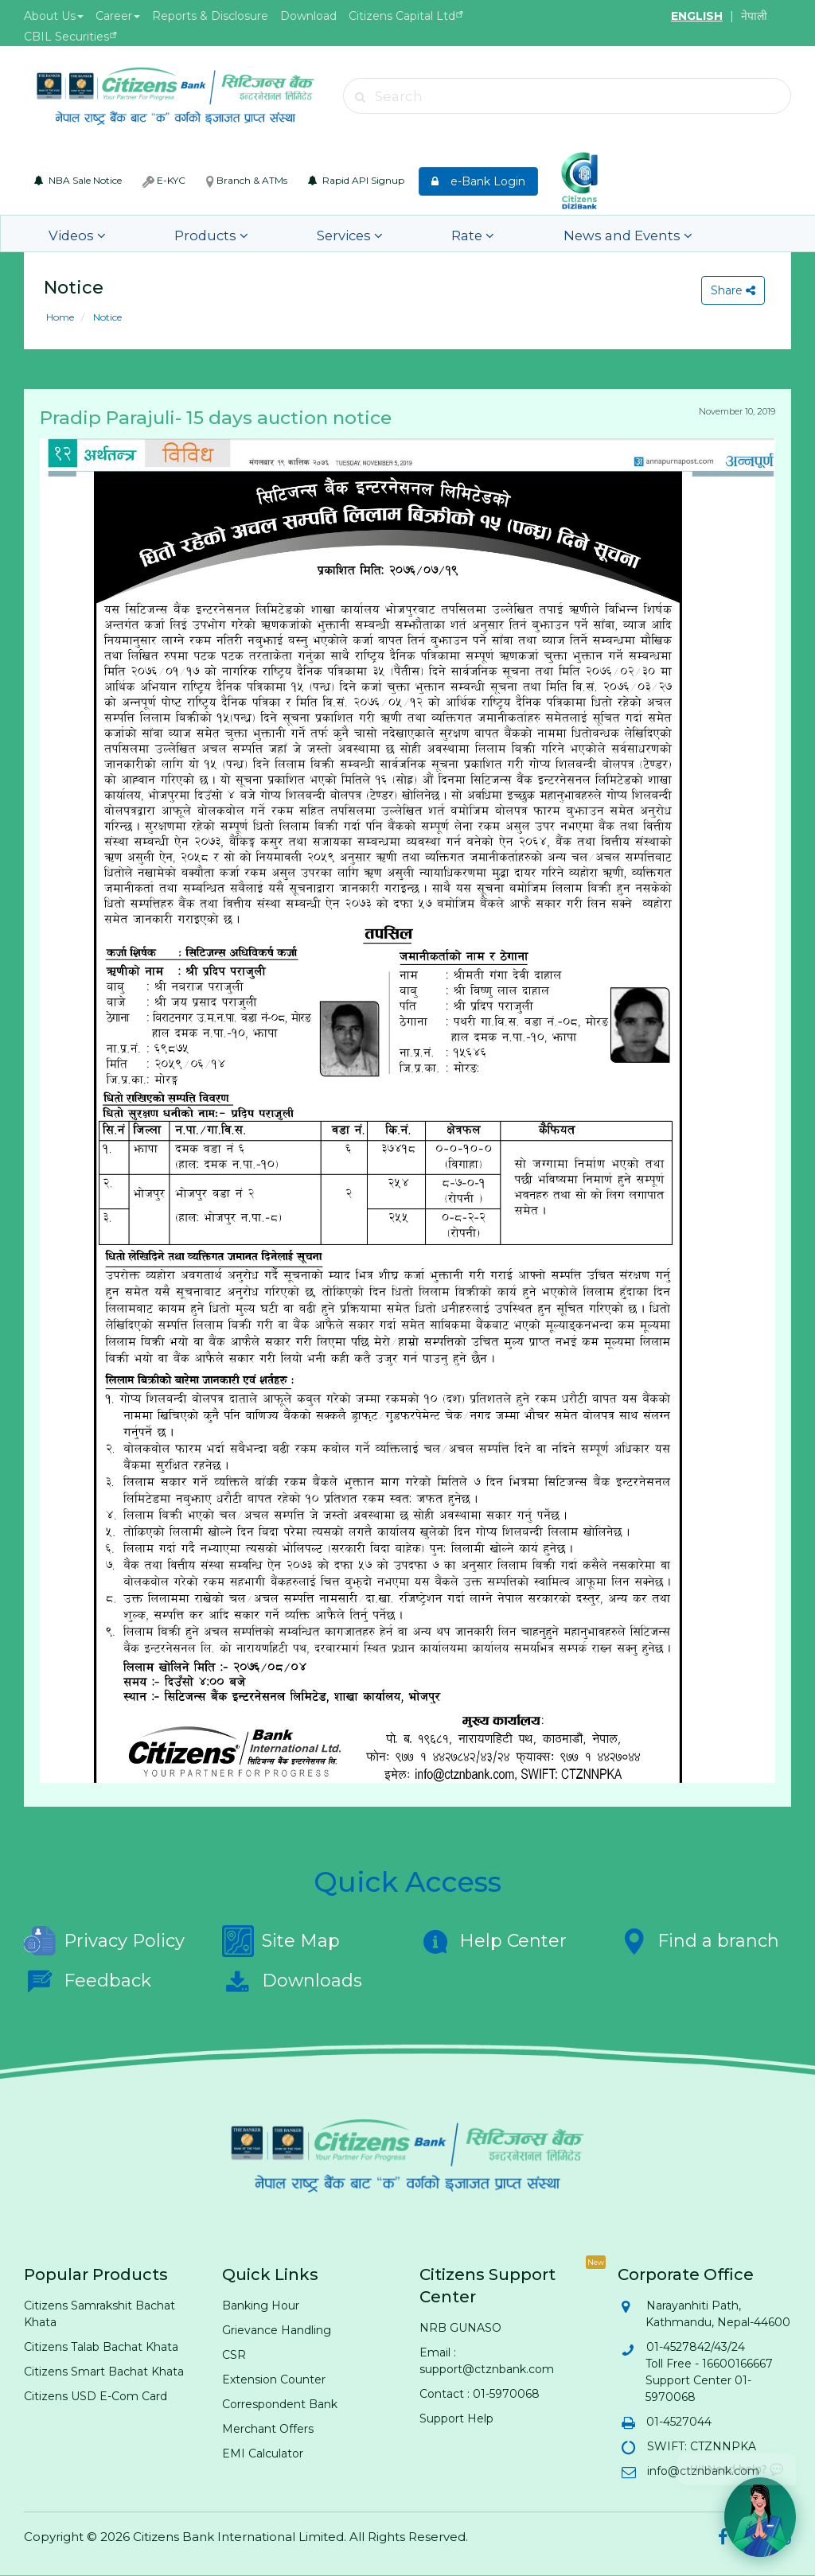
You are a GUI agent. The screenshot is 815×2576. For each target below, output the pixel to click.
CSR (234, 2355)
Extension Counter (274, 2379)
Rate (380, 233)
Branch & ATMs (246, 180)
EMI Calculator (262, 2453)
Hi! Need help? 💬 (736, 2463)
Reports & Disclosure (210, 16)
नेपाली (754, 16)
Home (60, 317)
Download (308, 16)
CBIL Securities (66, 36)
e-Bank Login (478, 181)
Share (730, 290)
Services (283, 233)
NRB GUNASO (460, 2328)
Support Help (456, 2418)
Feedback (87, 1981)
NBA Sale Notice (78, 180)
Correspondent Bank (279, 2404)
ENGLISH (697, 16)
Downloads (292, 1981)
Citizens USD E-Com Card (95, 2396)
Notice (106, 317)
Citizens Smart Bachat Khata (104, 2371)
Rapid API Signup (356, 180)
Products (174, 233)
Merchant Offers (268, 2429)
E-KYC (163, 180)
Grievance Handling (276, 2330)
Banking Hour (260, 2305)
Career (118, 16)
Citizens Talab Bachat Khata (101, 2347)
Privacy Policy (104, 1941)
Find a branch (698, 1941)
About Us (54, 16)
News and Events (503, 233)
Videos (69, 233)
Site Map (281, 1941)
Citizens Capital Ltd (402, 16)
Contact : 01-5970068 (479, 2394)
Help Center (493, 1941)
